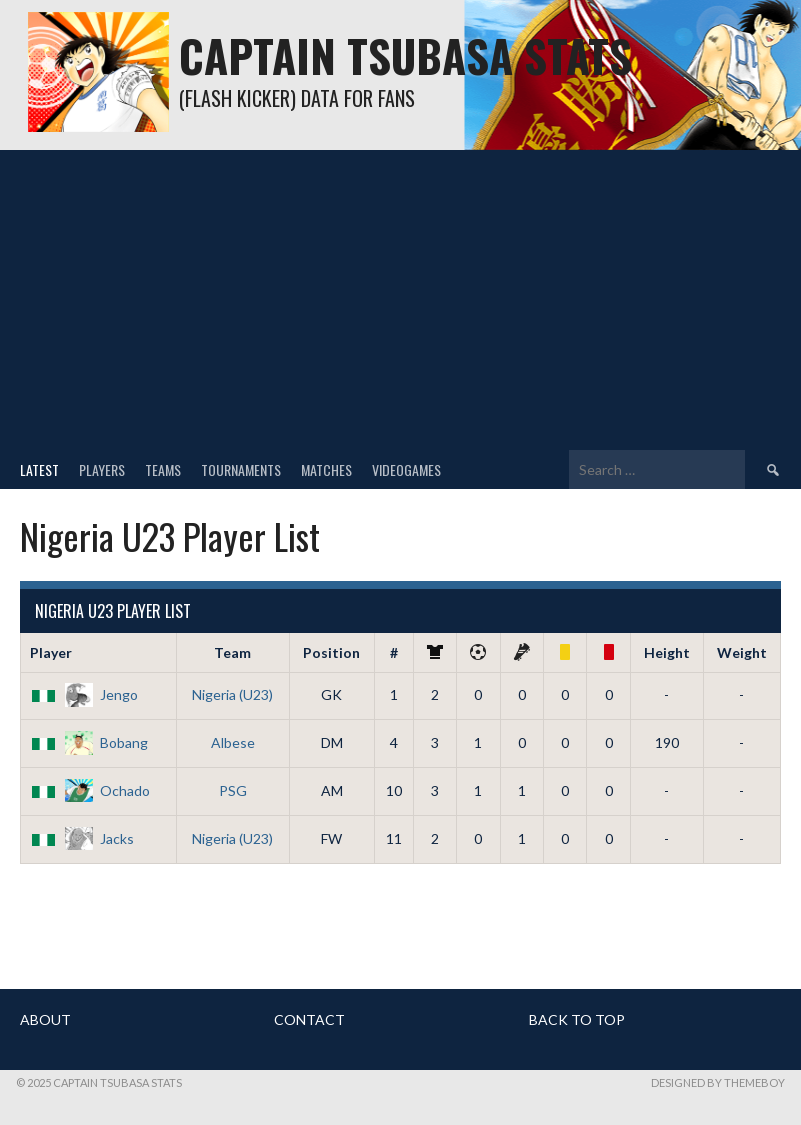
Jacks (82, 838)
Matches (326, 469)
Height (667, 652)
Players (102, 469)
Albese (233, 742)
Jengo (84, 694)
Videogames (406, 469)
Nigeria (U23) (232, 694)
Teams (163, 469)
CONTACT (309, 1019)
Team (232, 652)
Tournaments (241, 469)
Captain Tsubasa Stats (405, 55)
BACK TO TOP (577, 1019)
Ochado (90, 790)
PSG (233, 790)
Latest (39, 469)
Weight (742, 652)
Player (51, 652)
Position (331, 652)
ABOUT (45, 1019)
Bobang (89, 742)
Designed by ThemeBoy (718, 1082)
